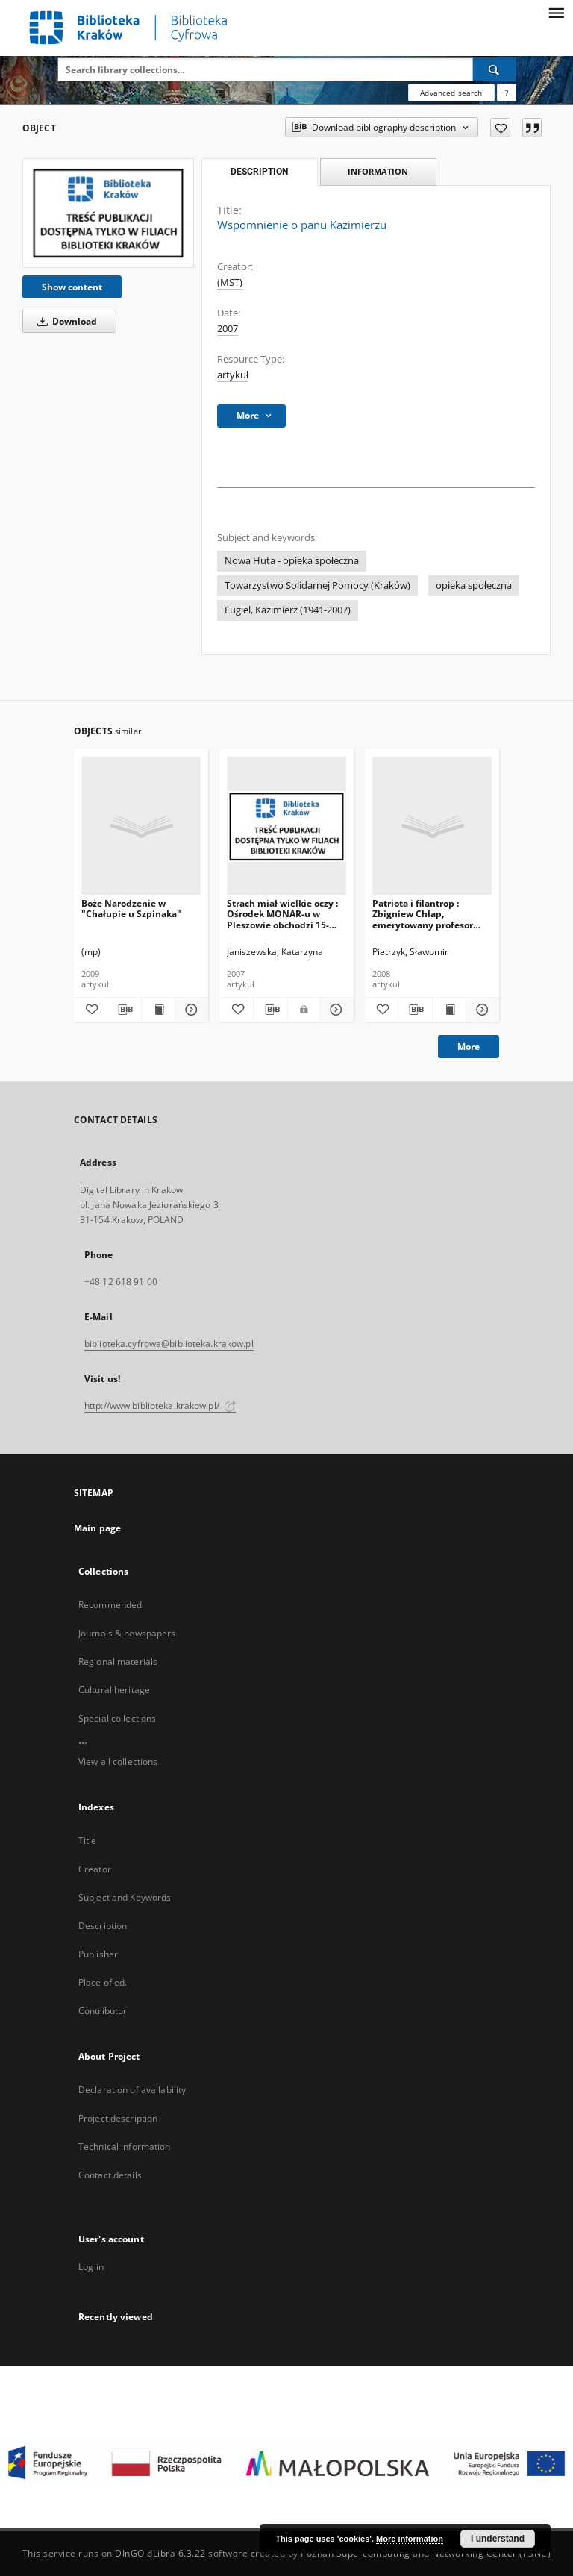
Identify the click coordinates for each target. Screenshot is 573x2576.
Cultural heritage (114, 1690)
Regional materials (117, 1661)
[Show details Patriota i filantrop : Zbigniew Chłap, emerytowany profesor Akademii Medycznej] (480, 1009)
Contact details (110, 2175)
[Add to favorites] (500, 127)
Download (64, 321)
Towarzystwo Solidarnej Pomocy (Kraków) (317, 585)
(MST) (229, 282)
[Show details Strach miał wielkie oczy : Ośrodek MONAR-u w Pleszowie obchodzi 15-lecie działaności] (334, 1009)
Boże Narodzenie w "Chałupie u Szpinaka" (131, 908)
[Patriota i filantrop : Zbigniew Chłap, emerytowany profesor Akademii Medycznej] (432, 826)
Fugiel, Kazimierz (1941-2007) (288, 610)
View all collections (117, 1761)
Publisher (98, 1954)
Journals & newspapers (127, 1633)
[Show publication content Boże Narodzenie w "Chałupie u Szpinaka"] (158, 1009)
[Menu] (555, 12)
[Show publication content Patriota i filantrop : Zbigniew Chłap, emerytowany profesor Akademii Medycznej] (449, 1009)
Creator (94, 1869)
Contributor (102, 2010)
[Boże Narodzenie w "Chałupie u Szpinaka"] (141, 826)
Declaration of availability (132, 2089)
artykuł (232, 375)
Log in (91, 2266)
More (468, 1046)
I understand (498, 2538)
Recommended (110, 1604)
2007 (227, 328)
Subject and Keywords (124, 1897)
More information (409, 2538)
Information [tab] (378, 171)
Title (87, 1840)
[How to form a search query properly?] (506, 92)
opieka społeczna (474, 585)
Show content (72, 287)
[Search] (494, 69)
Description (102, 1925)
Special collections (117, 1718)
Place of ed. (102, 1982)
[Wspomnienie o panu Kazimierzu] (108, 213)
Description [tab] (259, 171)
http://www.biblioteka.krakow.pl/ (160, 1405)
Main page (97, 1528)
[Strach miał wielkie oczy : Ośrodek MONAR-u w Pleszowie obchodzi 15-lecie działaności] (286, 826)
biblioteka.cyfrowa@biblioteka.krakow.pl (169, 1343)
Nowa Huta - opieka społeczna (292, 560)
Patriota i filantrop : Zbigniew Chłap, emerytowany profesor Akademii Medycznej (422, 914)
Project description (117, 2118)
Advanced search (451, 92)
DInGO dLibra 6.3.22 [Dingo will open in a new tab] (160, 2553)
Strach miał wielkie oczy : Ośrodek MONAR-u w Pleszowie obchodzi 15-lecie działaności (282, 914)
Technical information (124, 2146)
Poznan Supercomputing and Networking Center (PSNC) (426, 2553)
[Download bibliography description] (123, 1009)
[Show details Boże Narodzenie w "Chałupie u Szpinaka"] (189, 1009)
